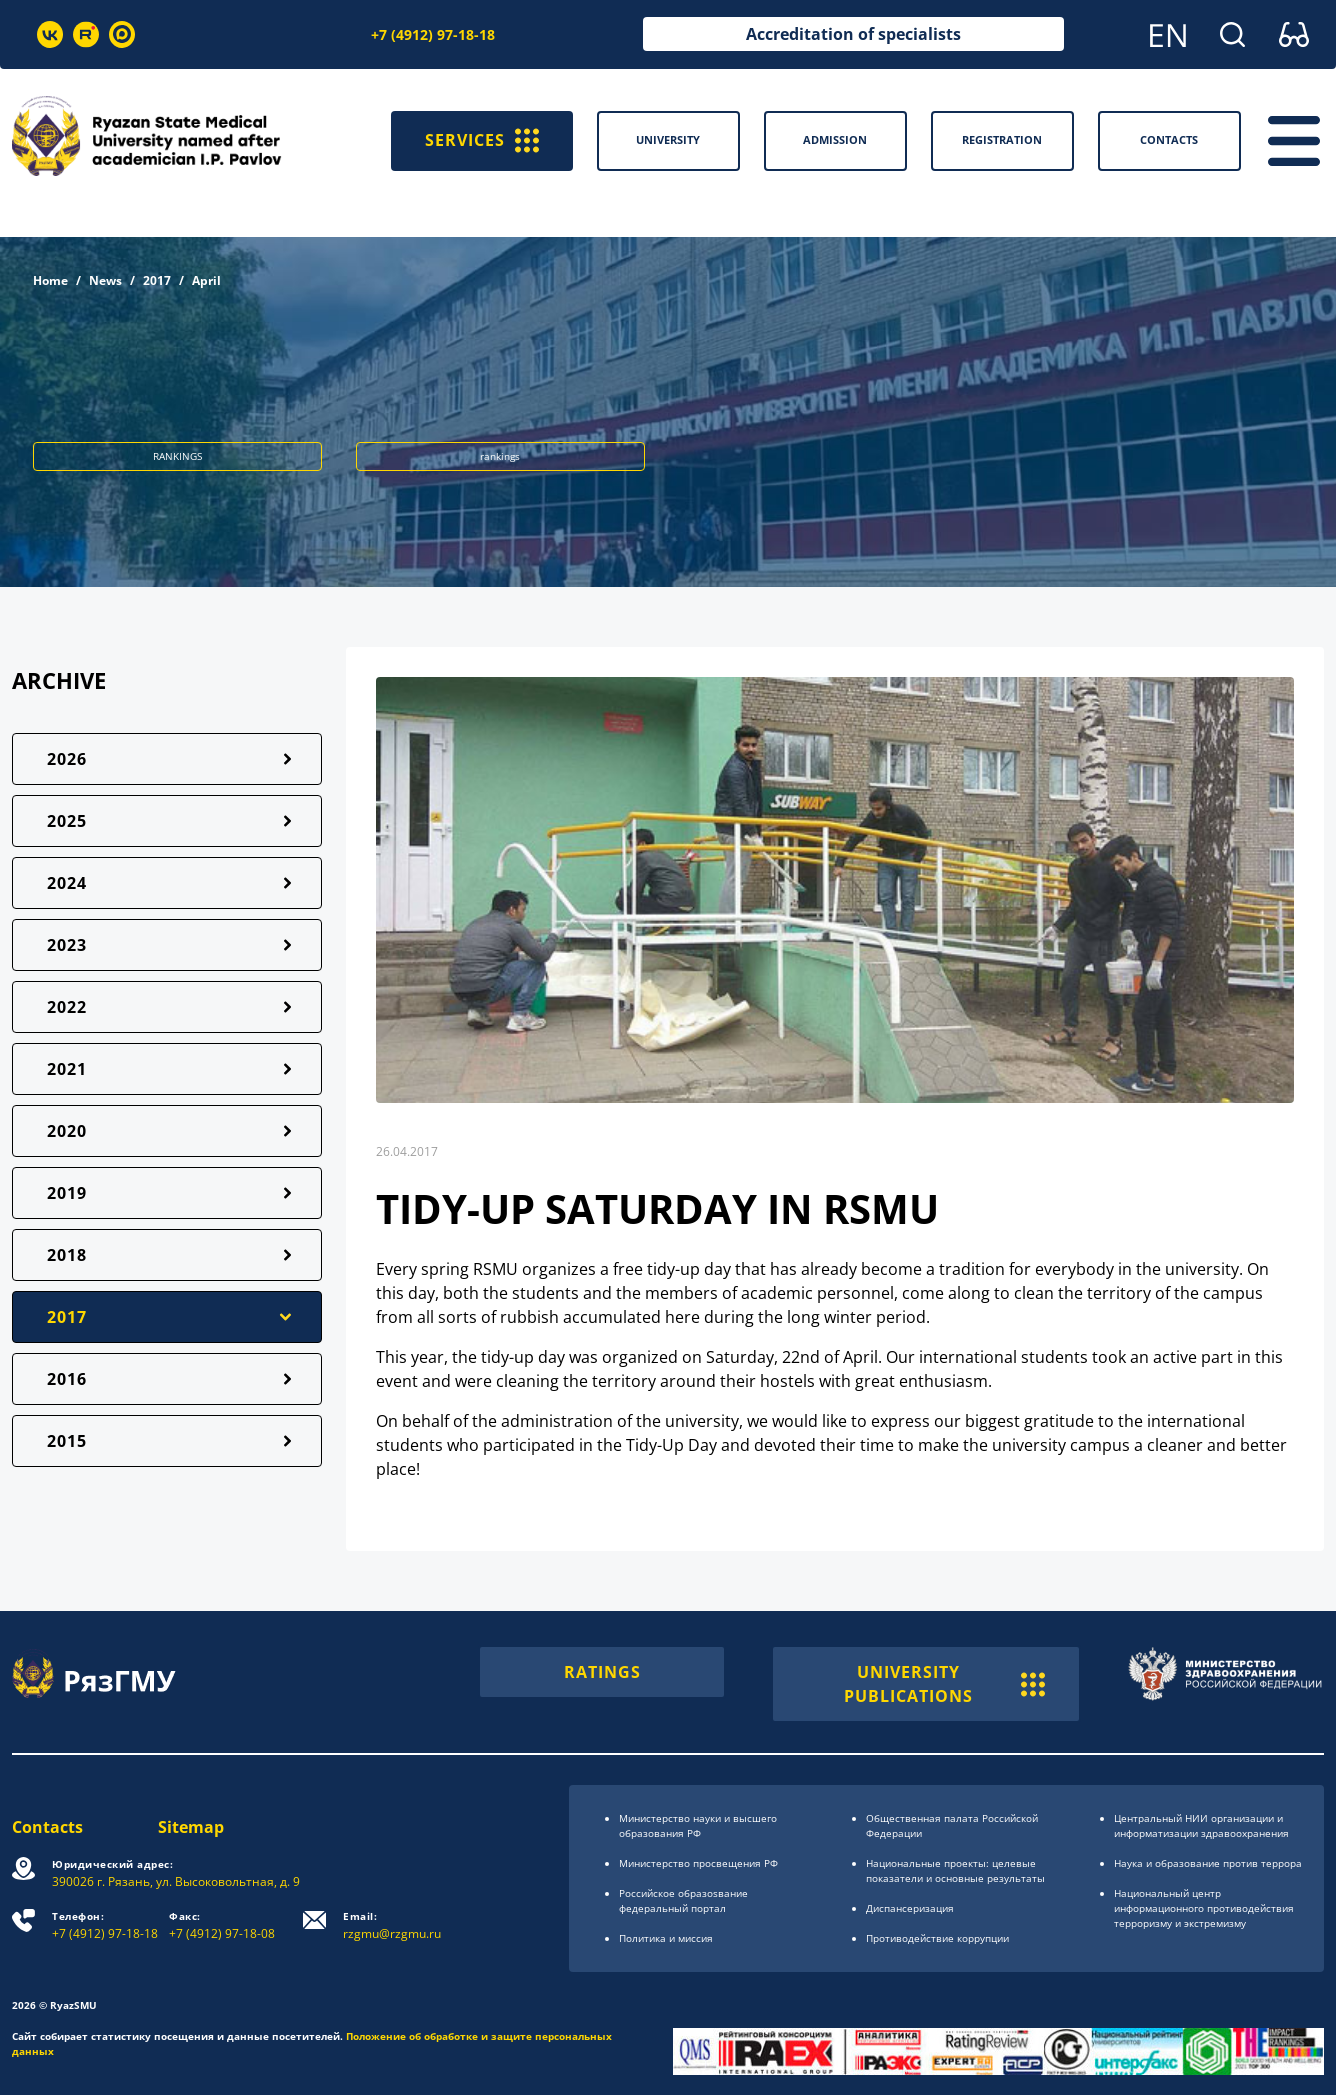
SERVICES (482, 141)
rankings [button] (500, 456)
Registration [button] (1002, 139)
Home (50, 280)
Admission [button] (835, 139)
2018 (67, 1255)
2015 (67, 1441)
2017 (157, 280)
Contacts (47, 1827)
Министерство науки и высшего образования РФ (698, 1825)
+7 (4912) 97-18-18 (433, 34)
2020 (67, 1131)
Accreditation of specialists (853, 34)
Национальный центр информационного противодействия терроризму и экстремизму (1204, 1908)
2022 (67, 1007)
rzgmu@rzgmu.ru (392, 1925)
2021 (67, 1069)
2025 (67, 821)
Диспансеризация (910, 1908)
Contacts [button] (1169, 139)
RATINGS (602, 1672)
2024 (67, 883)
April (206, 280)
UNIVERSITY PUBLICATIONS (944, 1684)
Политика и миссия (666, 1938)
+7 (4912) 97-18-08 (222, 1925)
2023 (67, 945)
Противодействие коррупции (937, 1938)
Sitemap (191, 1827)
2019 (67, 1193)
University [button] (668, 139)
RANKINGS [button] (177, 456)
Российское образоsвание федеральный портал (683, 1900)
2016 (67, 1379)
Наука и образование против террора (1208, 1863)
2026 (67, 759)
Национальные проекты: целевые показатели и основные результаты (955, 1870)
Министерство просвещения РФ (698, 1863)
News (105, 280)
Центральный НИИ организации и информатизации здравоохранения (1201, 1825)
